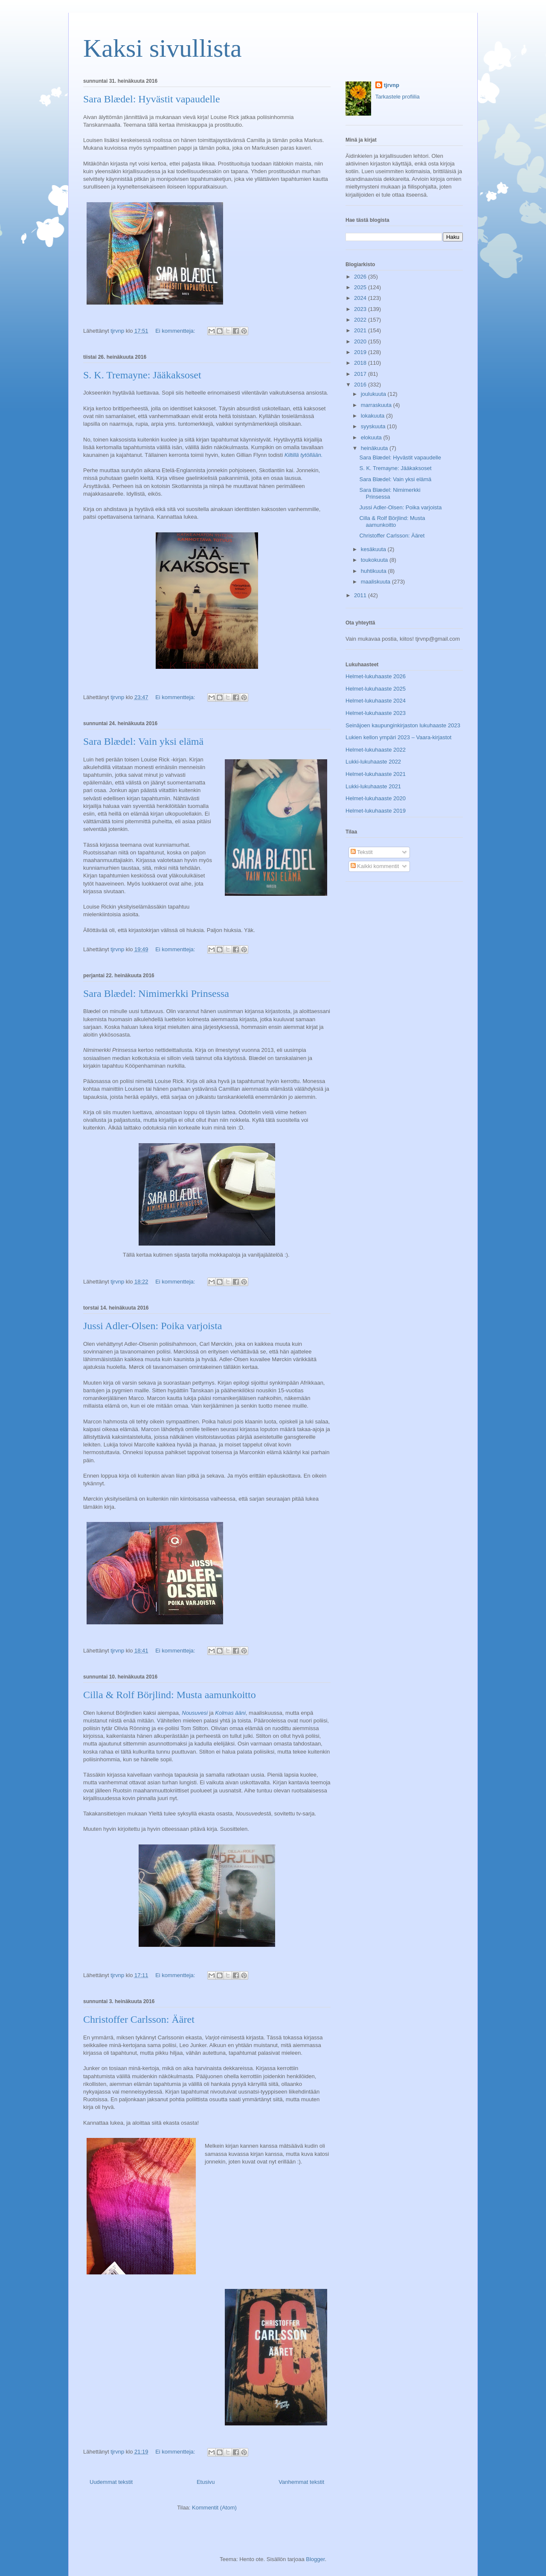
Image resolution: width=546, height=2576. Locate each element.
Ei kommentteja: (176, 331)
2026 (361, 276)
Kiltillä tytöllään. (304, 455)
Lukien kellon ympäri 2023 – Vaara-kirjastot (398, 737)
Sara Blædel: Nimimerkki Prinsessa (156, 993)
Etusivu (206, 2482)
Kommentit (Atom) (214, 2507)
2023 (361, 309)
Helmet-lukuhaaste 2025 (376, 688)
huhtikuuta (374, 571)
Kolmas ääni (230, 1713)
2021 (361, 330)
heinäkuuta (375, 448)
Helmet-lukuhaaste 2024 (376, 700)
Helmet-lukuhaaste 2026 (376, 676)
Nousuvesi (195, 1713)
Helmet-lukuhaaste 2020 (376, 798)
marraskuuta (377, 405)
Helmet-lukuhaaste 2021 (376, 774)
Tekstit (362, 852)
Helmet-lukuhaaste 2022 (376, 749)
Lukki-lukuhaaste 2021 (373, 786)
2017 (361, 374)
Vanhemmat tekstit (301, 2482)
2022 (361, 320)
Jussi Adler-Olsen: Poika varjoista (152, 1325)
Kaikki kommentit (375, 866)
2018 (361, 363)
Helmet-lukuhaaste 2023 (376, 713)
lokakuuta (373, 415)
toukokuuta (375, 560)
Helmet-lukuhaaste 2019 (376, 810)
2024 (361, 298)
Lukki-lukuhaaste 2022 (373, 761)
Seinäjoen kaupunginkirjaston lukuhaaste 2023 (403, 725)
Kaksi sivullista (162, 48)
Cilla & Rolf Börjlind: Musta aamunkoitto (169, 1694)
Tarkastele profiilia (397, 96)
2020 (361, 341)
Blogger (315, 2559)
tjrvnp (391, 85)
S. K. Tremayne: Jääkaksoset (142, 374)
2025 (361, 287)
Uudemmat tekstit (111, 2482)
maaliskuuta (376, 581)
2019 (361, 352)
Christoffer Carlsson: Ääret (139, 2019)
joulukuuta (374, 394)
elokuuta (372, 437)
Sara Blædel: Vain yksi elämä (143, 741)
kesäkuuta (374, 549)
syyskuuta (374, 426)
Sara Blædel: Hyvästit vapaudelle (151, 99)
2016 (361, 384)
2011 (361, 595)
